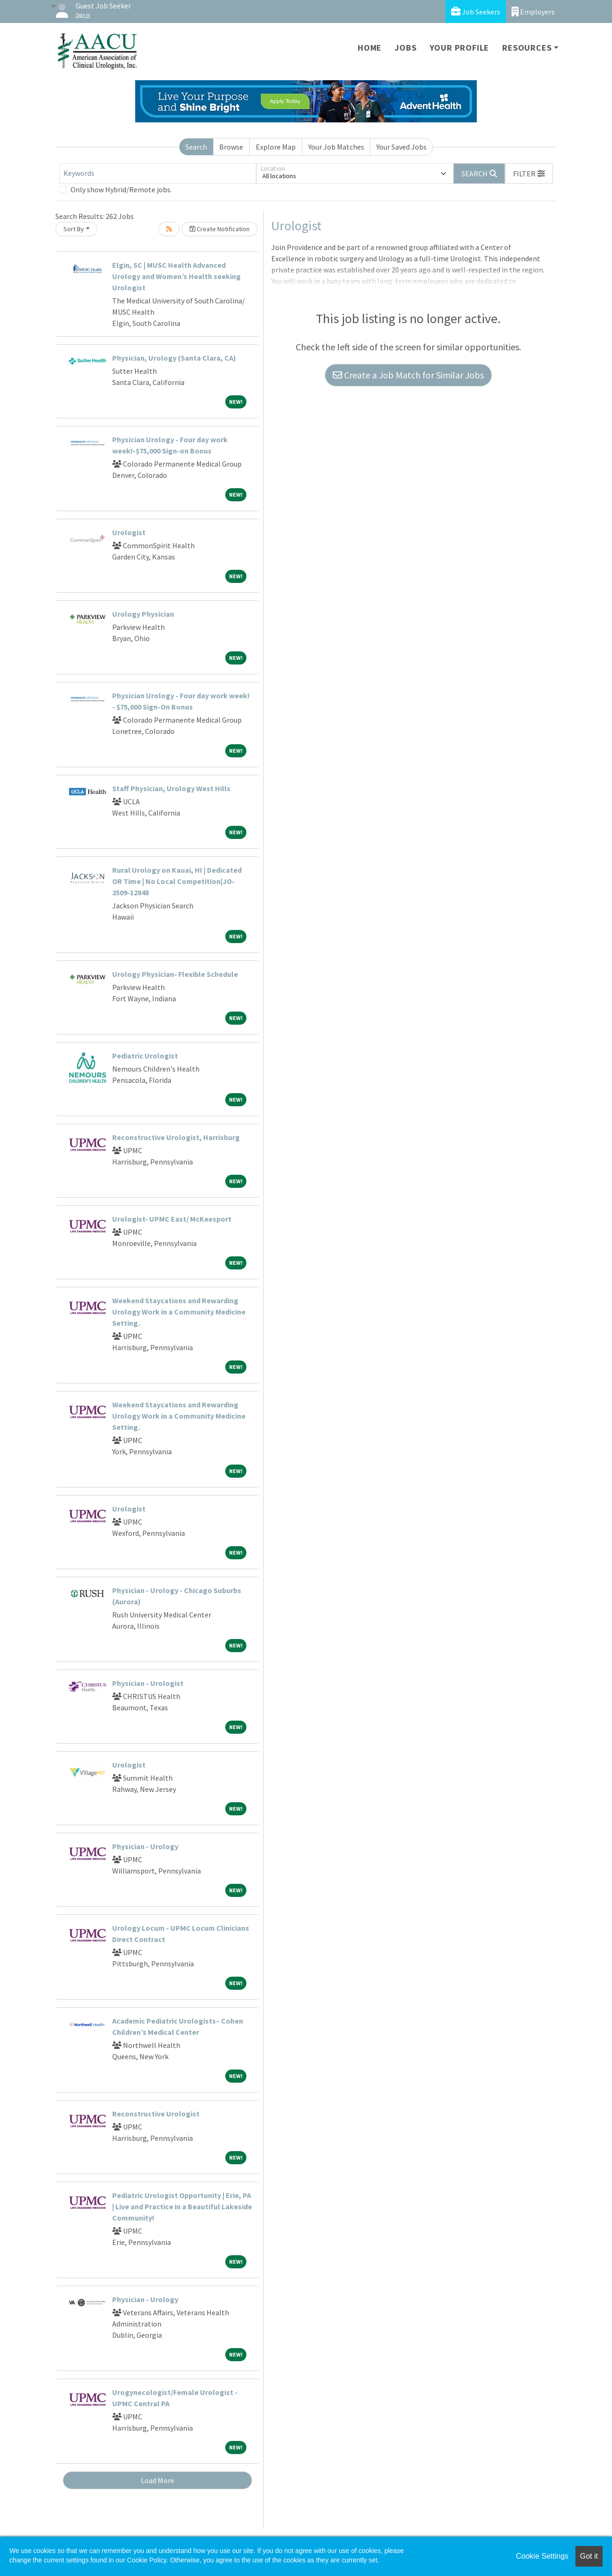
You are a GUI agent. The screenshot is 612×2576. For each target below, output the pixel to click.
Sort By (73, 229)
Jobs (405, 47)
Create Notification (220, 229)
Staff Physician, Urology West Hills (171, 788)
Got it (589, 2556)
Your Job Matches (336, 146)
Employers (533, 11)
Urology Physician (143, 614)
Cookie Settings (542, 2556)
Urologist (128, 532)
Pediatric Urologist (145, 1055)
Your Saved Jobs (401, 146)
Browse (231, 146)
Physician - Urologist (148, 1683)
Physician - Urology (145, 1846)
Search (196, 146)
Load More (157, 2480)
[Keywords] (157, 173)
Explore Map (276, 146)
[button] (529, 173)
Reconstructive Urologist (155, 2113)
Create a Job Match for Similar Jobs (408, 375)
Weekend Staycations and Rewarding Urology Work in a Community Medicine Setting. (178, 1312)
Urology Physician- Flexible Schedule (175, 974)
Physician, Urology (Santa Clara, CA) (174, 358)
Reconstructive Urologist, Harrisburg (176, 1137)
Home (370, 47)
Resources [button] (526, 47)
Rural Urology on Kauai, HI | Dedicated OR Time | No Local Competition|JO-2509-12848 (177, 881)
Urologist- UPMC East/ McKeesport (171, 1219)
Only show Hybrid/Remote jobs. (121, 189)
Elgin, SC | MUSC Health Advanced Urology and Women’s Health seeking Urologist (176, 276)
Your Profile (460, 47)
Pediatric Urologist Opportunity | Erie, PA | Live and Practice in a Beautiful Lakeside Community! (182, 2206)
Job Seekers (475, 11)
